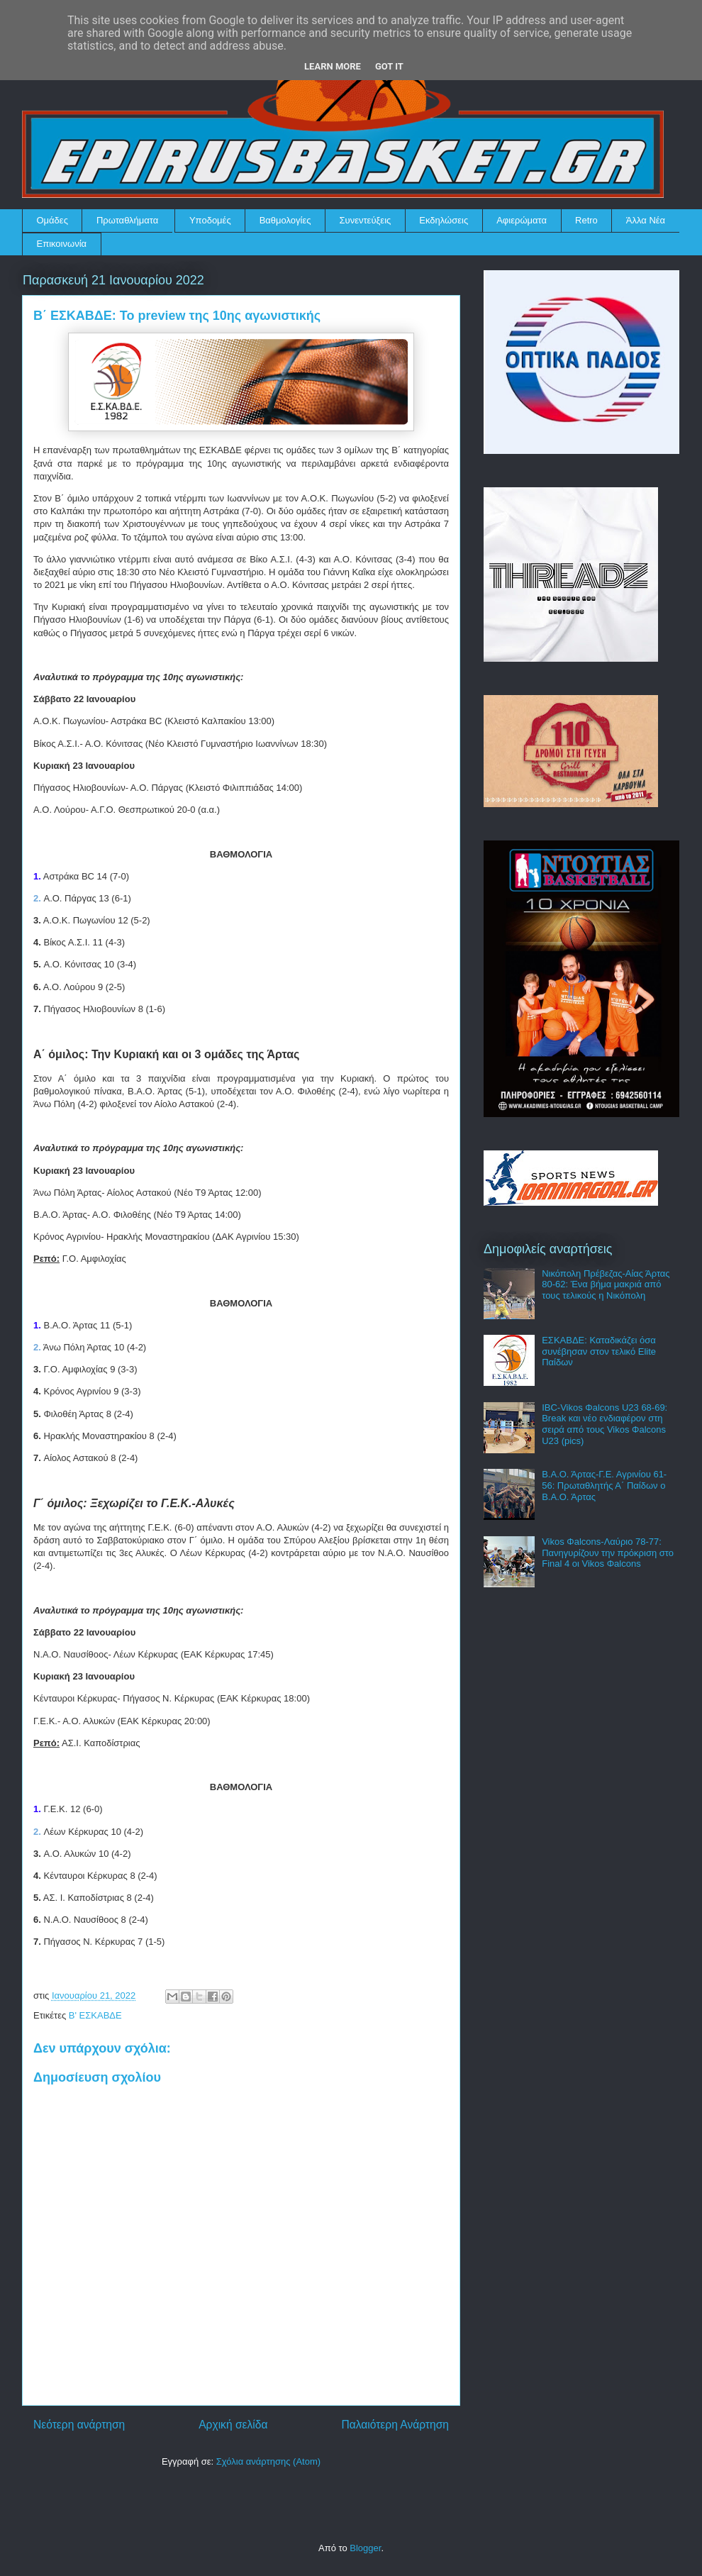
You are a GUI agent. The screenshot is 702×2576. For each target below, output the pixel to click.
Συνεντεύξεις (365, 220)
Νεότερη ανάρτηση (79, 2425)
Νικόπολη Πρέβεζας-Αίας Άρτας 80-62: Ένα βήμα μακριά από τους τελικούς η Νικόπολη (605, 1284)
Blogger (365, 2548)
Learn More (332, 66)
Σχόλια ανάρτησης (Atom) (268, 2461)
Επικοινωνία (62, 243)
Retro (586, 220)
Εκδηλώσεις (443, 220)
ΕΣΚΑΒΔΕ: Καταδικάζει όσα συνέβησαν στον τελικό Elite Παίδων (599, 1351)
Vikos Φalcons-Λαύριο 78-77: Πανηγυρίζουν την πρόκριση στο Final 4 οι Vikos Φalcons (608, 1552)
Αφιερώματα (521, 220)
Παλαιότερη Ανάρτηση (395, 2425)
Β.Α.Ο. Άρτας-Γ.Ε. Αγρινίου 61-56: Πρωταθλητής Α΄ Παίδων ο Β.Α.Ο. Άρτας (604, 1485)
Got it (389, 66)
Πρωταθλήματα (127, 220)
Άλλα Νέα (645, 220)
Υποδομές (210, 220)
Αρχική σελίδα (233, 2425)
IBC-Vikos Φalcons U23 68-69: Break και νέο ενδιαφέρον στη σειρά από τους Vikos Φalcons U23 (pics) (604, 1424)
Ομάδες (52, 220)
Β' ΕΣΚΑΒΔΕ (95, 2015)
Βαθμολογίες (285, 220)
